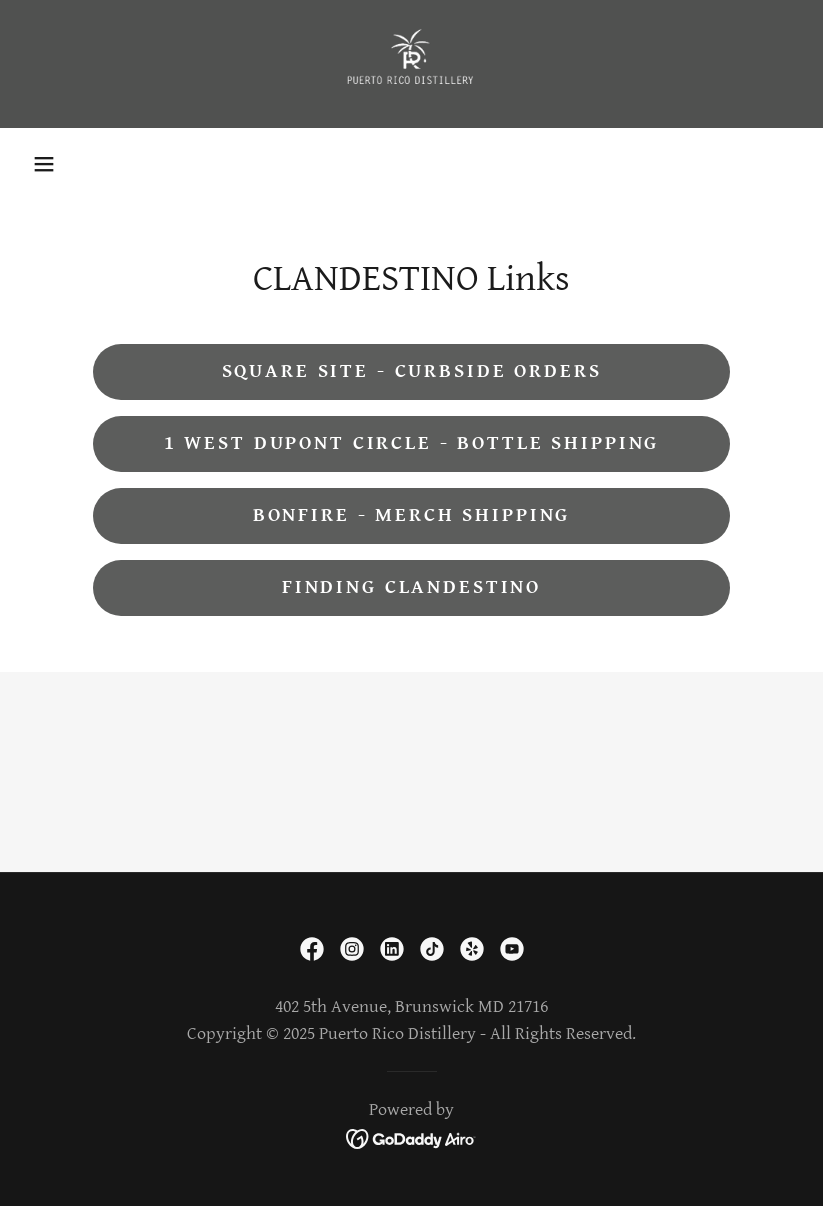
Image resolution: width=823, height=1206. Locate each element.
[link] (411, 64)
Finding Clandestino (411, 587)
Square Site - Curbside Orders (412, 371)
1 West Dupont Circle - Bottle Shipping (412, 443)
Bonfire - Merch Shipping (412, 515)
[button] (44, 164)
